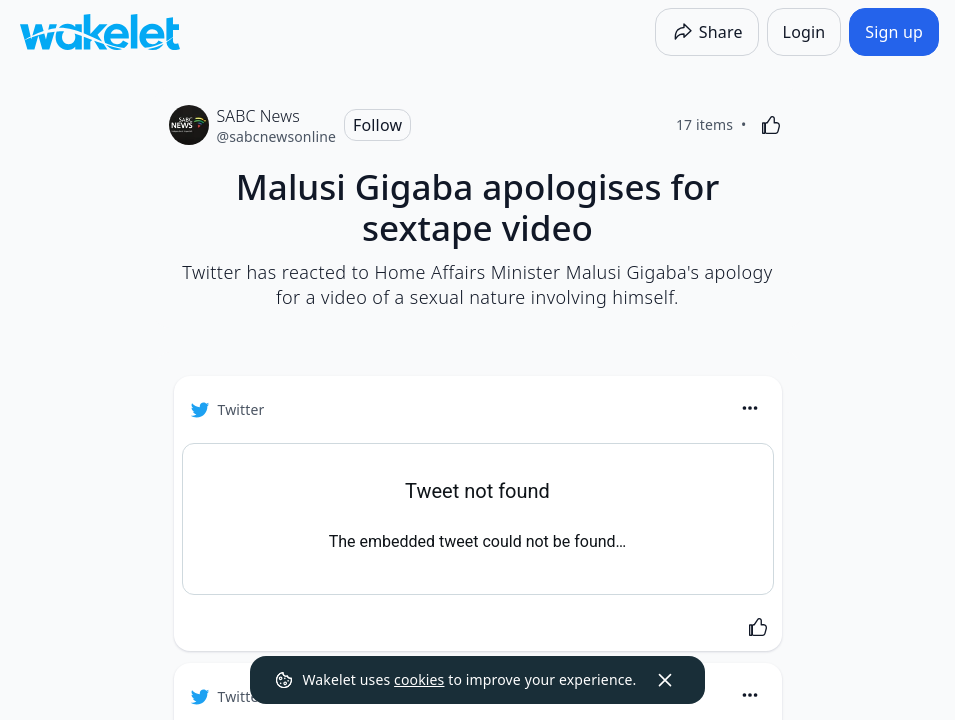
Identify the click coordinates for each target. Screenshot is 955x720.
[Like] (771, 125)
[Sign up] (894, 32)
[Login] (804, 32)
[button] (750, 409)
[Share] (707, 32)
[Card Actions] (750, 408)
